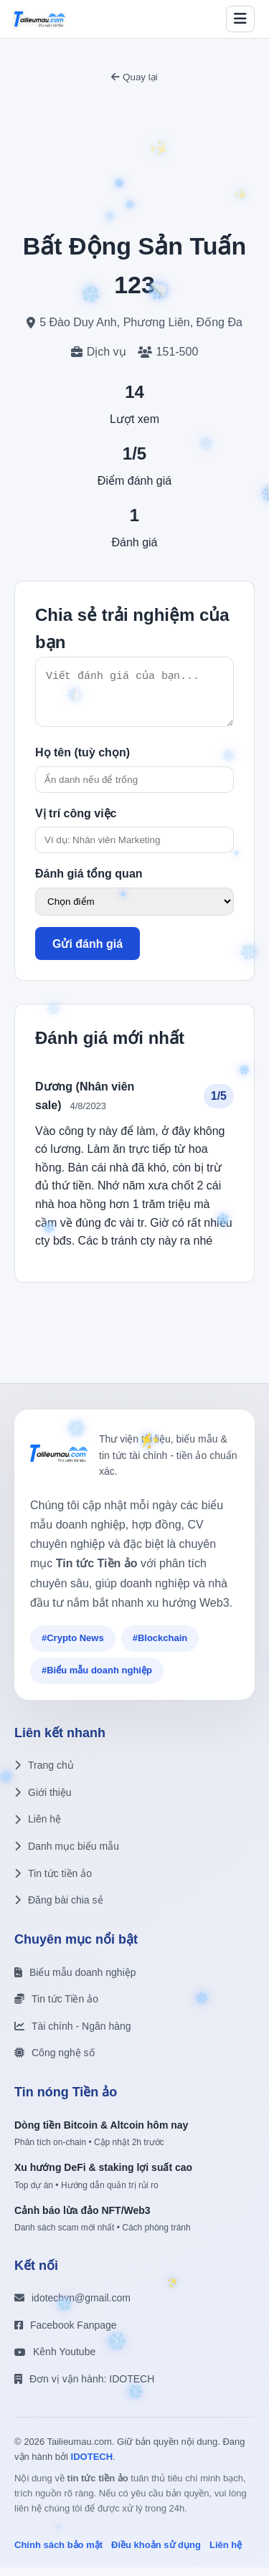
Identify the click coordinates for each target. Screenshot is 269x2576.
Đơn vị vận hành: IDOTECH (84, 2387)
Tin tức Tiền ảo (56, 2007)
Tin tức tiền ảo (53, 1882)
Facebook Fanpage (65, 2333)
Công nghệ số (54, 2061)
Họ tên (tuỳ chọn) (82, 761)
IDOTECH (92, 2465)
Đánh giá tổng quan (89, 882)
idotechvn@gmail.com (72, 2306)
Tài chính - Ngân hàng (72, 2034)
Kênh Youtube (54, 2360)
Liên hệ (37, 1827)
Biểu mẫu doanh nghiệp (75, 1981)
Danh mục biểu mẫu (66, 1854)
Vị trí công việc (75, 822)
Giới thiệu (43, 1801)
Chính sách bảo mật (58, 2553)
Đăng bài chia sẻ (58, 1908)
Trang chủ (44, 1773)
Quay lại (134, 77)
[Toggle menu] (240, 19)
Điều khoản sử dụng (156, 2553)
